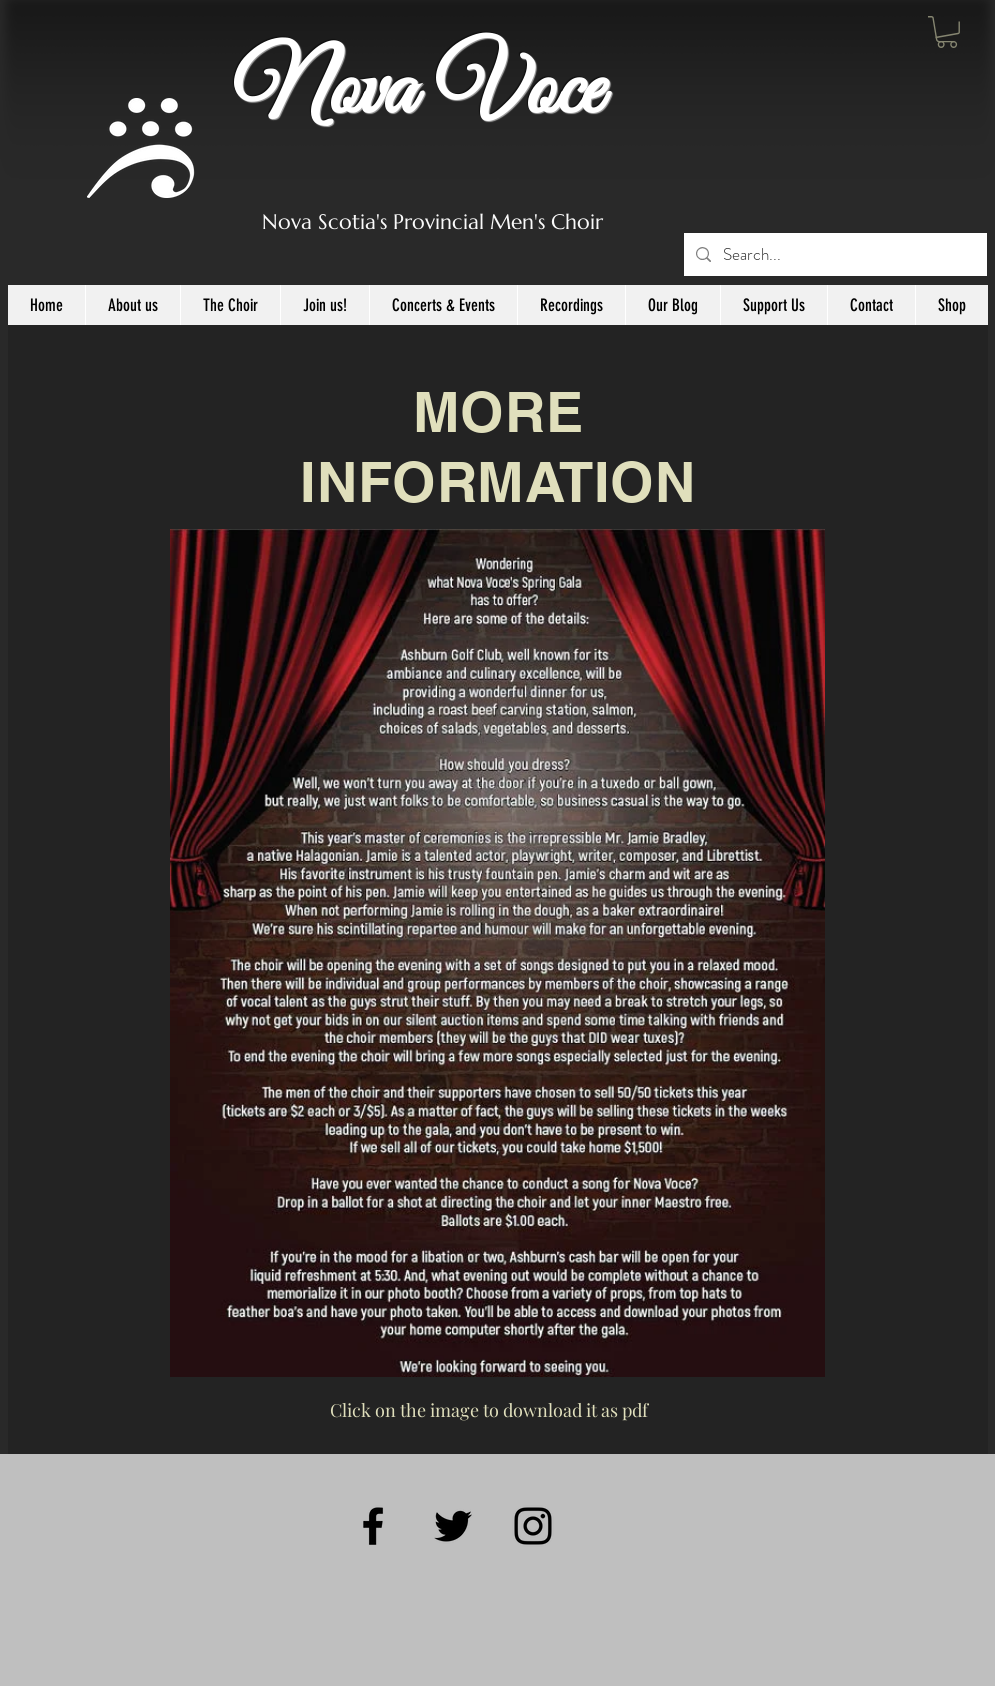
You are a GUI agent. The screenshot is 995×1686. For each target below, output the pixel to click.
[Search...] (834, 254)
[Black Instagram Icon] (533, 1526)
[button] (947, 32)
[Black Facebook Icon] (373, 1526)
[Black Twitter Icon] (453, 1526)
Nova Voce (418, 92)
